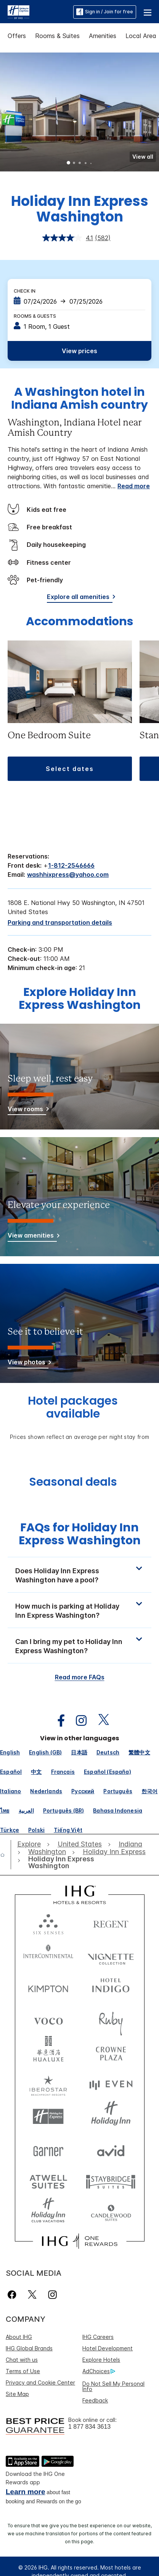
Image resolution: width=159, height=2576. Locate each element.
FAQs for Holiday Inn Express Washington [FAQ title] (80, 1534)
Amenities (102, 36)
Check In (24, 291)
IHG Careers (98, 2337)
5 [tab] (91, 163)
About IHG (19, 2337)
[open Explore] (31, 1844)
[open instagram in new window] (77, 1720)
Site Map (17, 2394)
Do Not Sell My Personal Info (113, 2386)
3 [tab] (80, 163)
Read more (133, 486)
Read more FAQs (79, 1677)
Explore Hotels (101, 2359)
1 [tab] (68, 163)
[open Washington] (47, 1851)
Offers (17, 36)
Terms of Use (23, 2371)
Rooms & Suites (57, 36)
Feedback (95, 2400)
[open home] (5, 1854)
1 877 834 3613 (89, 2426)
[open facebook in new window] (57, 1720)
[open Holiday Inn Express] (114, 1851)
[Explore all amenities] (79, 598)
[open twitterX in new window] (99, 1720)
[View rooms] (27, 1110)
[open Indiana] (130, 1844)
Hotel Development (107, 2348)
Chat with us (22, 2359)
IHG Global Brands (29, 2348)
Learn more (25, 2492)
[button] (147, 12)
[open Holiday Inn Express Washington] (70, 1863)
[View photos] (28, 1363)
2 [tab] (74, 163)
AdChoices (98, 2371)
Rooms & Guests (35, 316)
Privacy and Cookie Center (40, 2382)
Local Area (140, 36)
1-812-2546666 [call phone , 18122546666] (71, 865)
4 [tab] (85, 163)
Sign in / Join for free (104, 11)
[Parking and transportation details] (60, 922)
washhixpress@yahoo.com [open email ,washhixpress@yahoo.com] (68, 874)
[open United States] (80, 1844)
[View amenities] (32, 1236)
